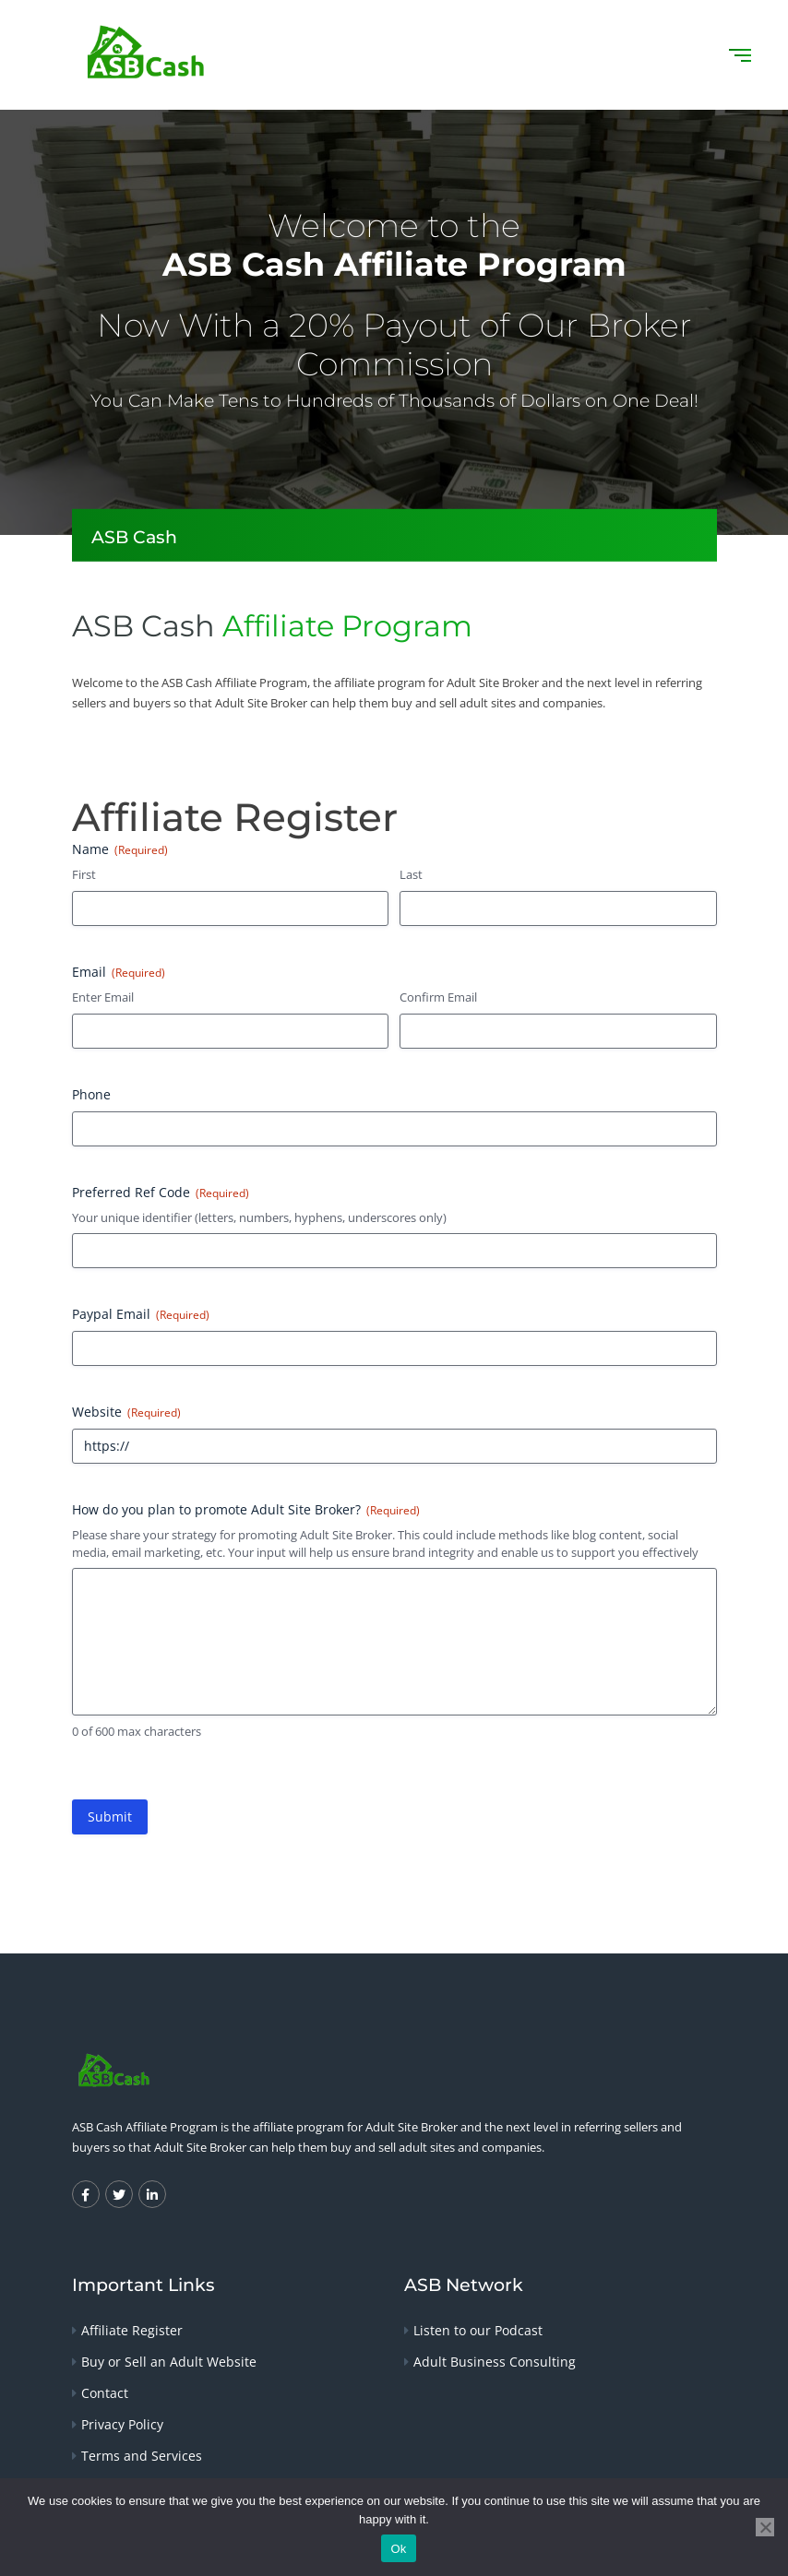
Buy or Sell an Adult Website (169, 2361)
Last (411, 874)
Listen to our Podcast (478, 2330)
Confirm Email (438, 997)
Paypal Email (140, 1314)
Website (126, 1411)
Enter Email (103, 997)
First (84, 874)
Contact (104, 2393)
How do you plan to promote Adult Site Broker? (246, 1509)
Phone (91, 1094)
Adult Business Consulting (494, 2361)
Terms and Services (141, 2455)
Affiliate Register (132, 2330)
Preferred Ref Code (160, 1192)
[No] (765, 2527)
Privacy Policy (122, 2424)
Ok (398, 2549)
